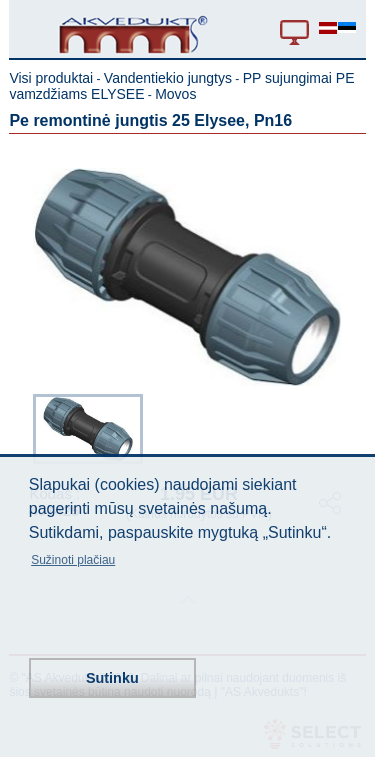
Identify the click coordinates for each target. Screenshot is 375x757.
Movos (175, 94)
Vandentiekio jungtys (168, 78)
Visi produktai (51, 78)
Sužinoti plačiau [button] (73, 560)
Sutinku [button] (112, 678)
